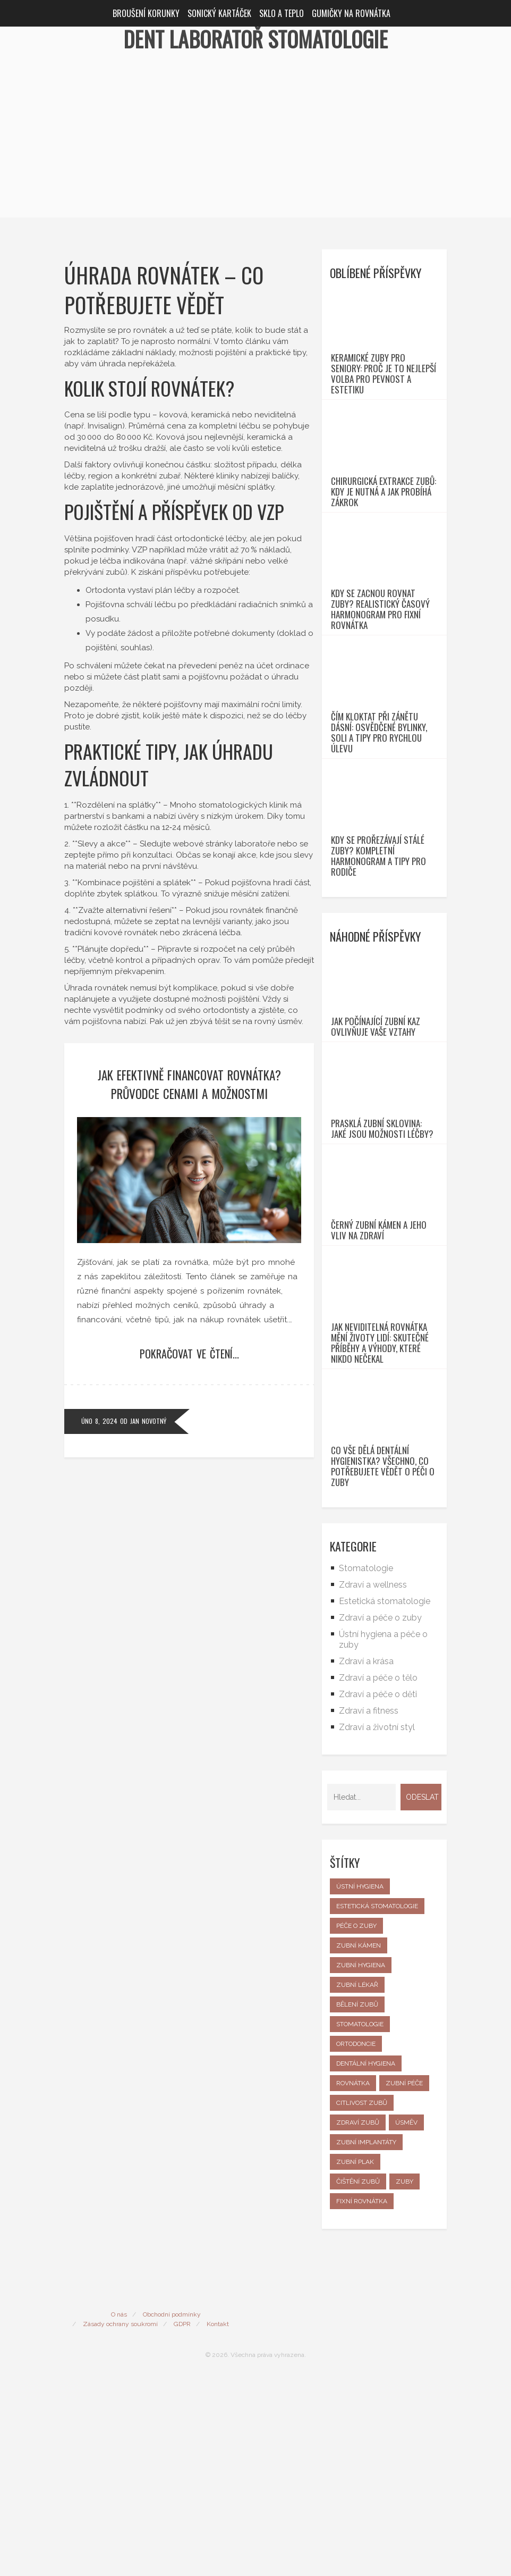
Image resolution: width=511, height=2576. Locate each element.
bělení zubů (357, 2199)
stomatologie (360, 2219)
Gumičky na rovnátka (351, 13)
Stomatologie (366, 1763)
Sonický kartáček (219, 13)
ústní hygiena (360, 2081)
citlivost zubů (361, 2298)
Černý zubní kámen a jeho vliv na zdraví (379, 1386)
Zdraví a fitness (368, 1906)
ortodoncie (356, 2239)
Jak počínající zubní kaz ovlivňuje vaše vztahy (375, 1143)
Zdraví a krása (366, 1856)
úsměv (406, 2317)
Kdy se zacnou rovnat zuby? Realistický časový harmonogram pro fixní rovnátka (380, 668)
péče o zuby (356, 2121)
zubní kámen (358, 2140)
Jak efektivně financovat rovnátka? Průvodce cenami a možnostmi (189, 1084)
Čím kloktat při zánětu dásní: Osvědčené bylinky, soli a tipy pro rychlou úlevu (379, 811)
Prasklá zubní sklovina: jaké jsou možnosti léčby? (382, 1265)
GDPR (182, 2519)
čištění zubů (358, 2376)
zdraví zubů (357, 2317)
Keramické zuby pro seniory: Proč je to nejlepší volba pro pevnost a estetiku (383, 393)
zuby (404, 2376)
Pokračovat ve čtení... (189, 1354)
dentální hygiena (365, 2258)
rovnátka (353, 2278)
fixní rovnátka (361, 2396)
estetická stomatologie (377, 2101)
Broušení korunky (146, 13)
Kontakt (218, 2519)
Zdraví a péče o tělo (378, 1873)
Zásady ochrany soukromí (120, 2519)
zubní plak (355, 2357)
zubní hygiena (360, 2160)
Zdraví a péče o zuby (380, 1813)
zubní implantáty (366, 2337)
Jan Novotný (148, 1420)
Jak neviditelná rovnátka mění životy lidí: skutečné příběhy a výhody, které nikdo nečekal (380, 1519)
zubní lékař (357, 2180)
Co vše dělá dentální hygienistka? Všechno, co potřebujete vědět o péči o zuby (383, 1661)
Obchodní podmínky (172, 2509)
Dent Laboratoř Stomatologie (255, 39)
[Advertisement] (255, 143)
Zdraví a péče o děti (378, 1889)
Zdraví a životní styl (377, 1922)
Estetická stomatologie (384, 1796)
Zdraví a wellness (373, 1780)
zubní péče (404, 2278)
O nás (119, 2509)
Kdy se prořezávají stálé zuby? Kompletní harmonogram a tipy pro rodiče (378, 954)
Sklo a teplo (281, 13)
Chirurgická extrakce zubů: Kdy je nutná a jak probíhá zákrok (383, 531)
